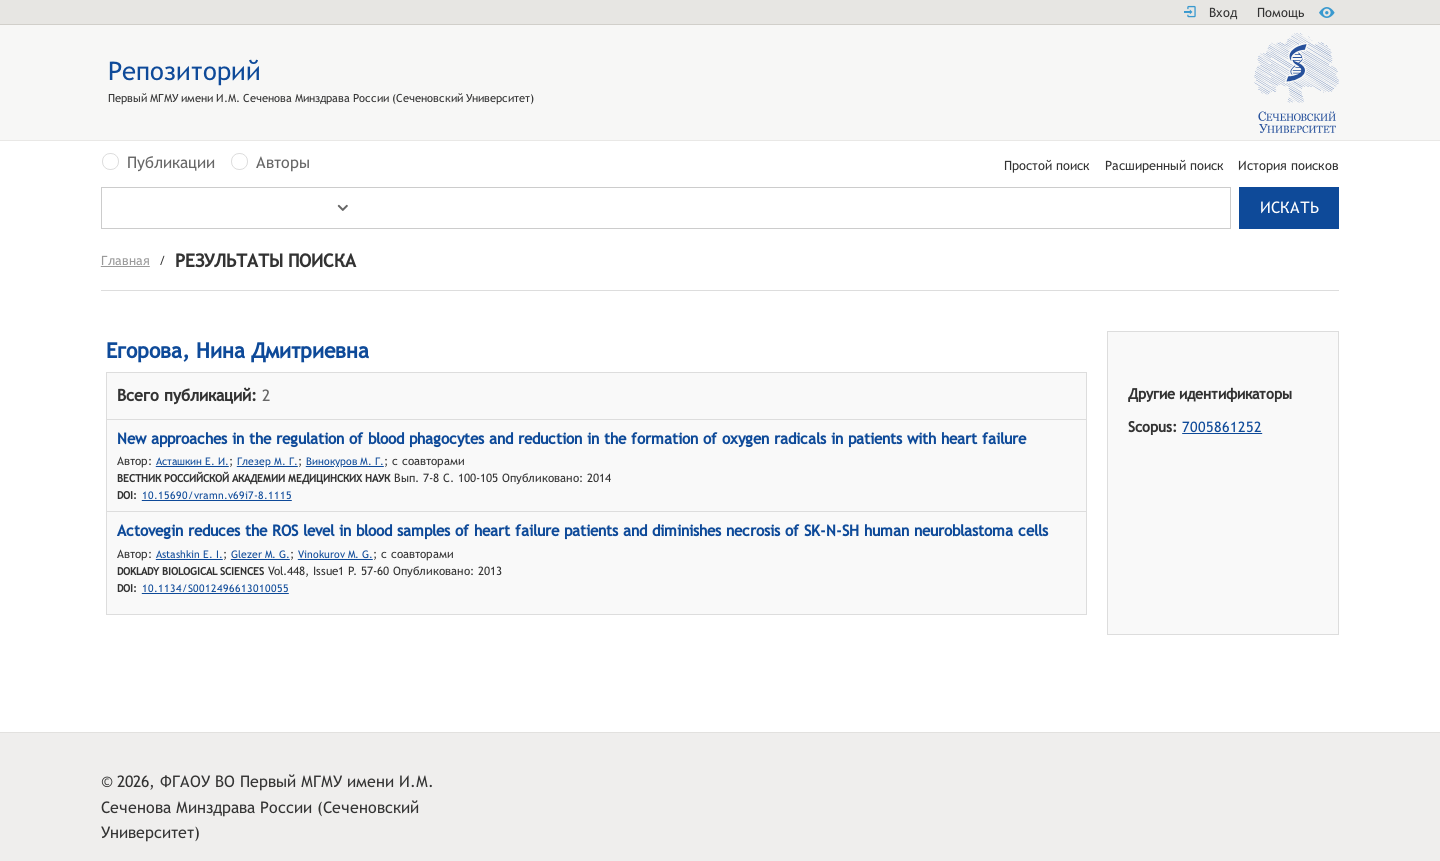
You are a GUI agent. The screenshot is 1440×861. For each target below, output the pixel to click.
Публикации (171, 163)
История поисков (1288, 166)
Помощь (1280, 12)
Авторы (283, 163)
